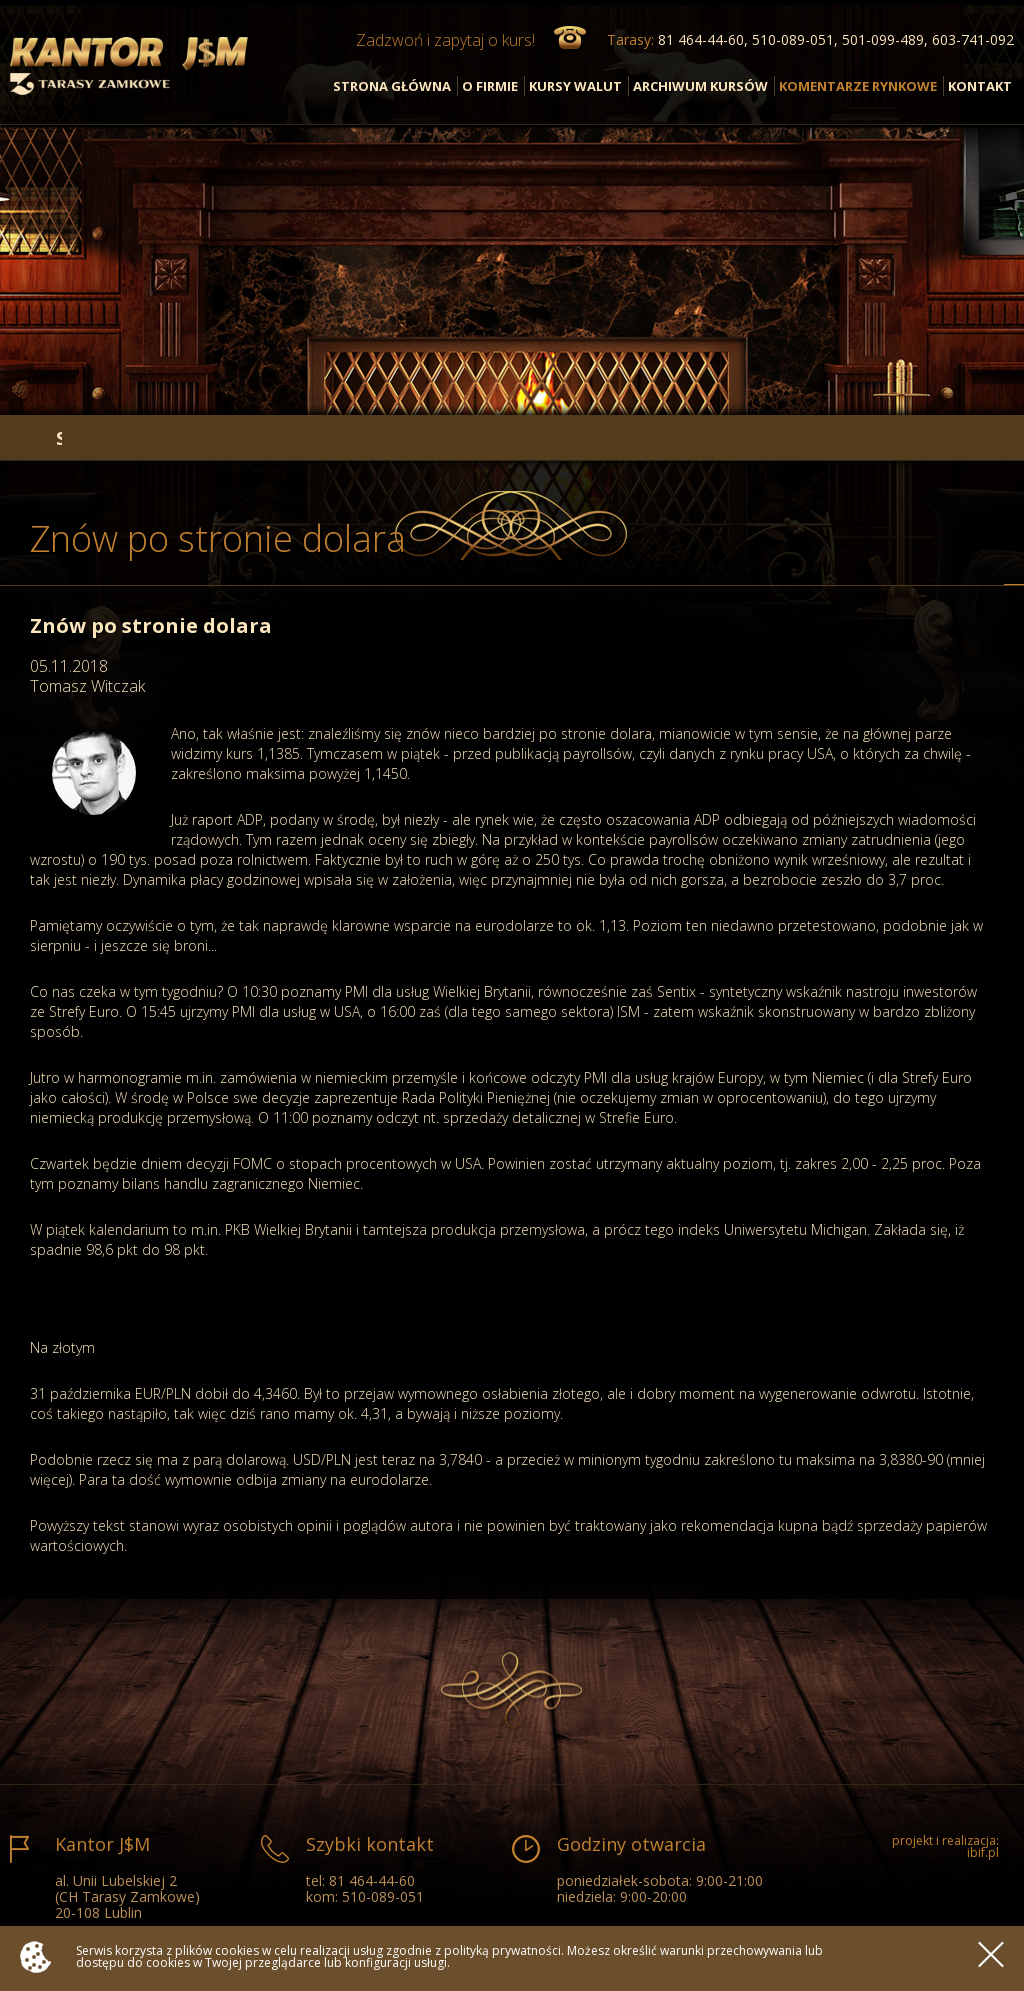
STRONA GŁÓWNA (392, 86)
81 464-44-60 (372, 1880)
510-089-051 (383, 1896)
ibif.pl (983, 1852)
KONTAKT (980, 86)
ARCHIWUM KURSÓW (700, 86)
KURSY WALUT (575, 86)
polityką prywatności (502, 1950)
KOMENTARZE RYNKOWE (858, 86)
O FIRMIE (490, 86)
